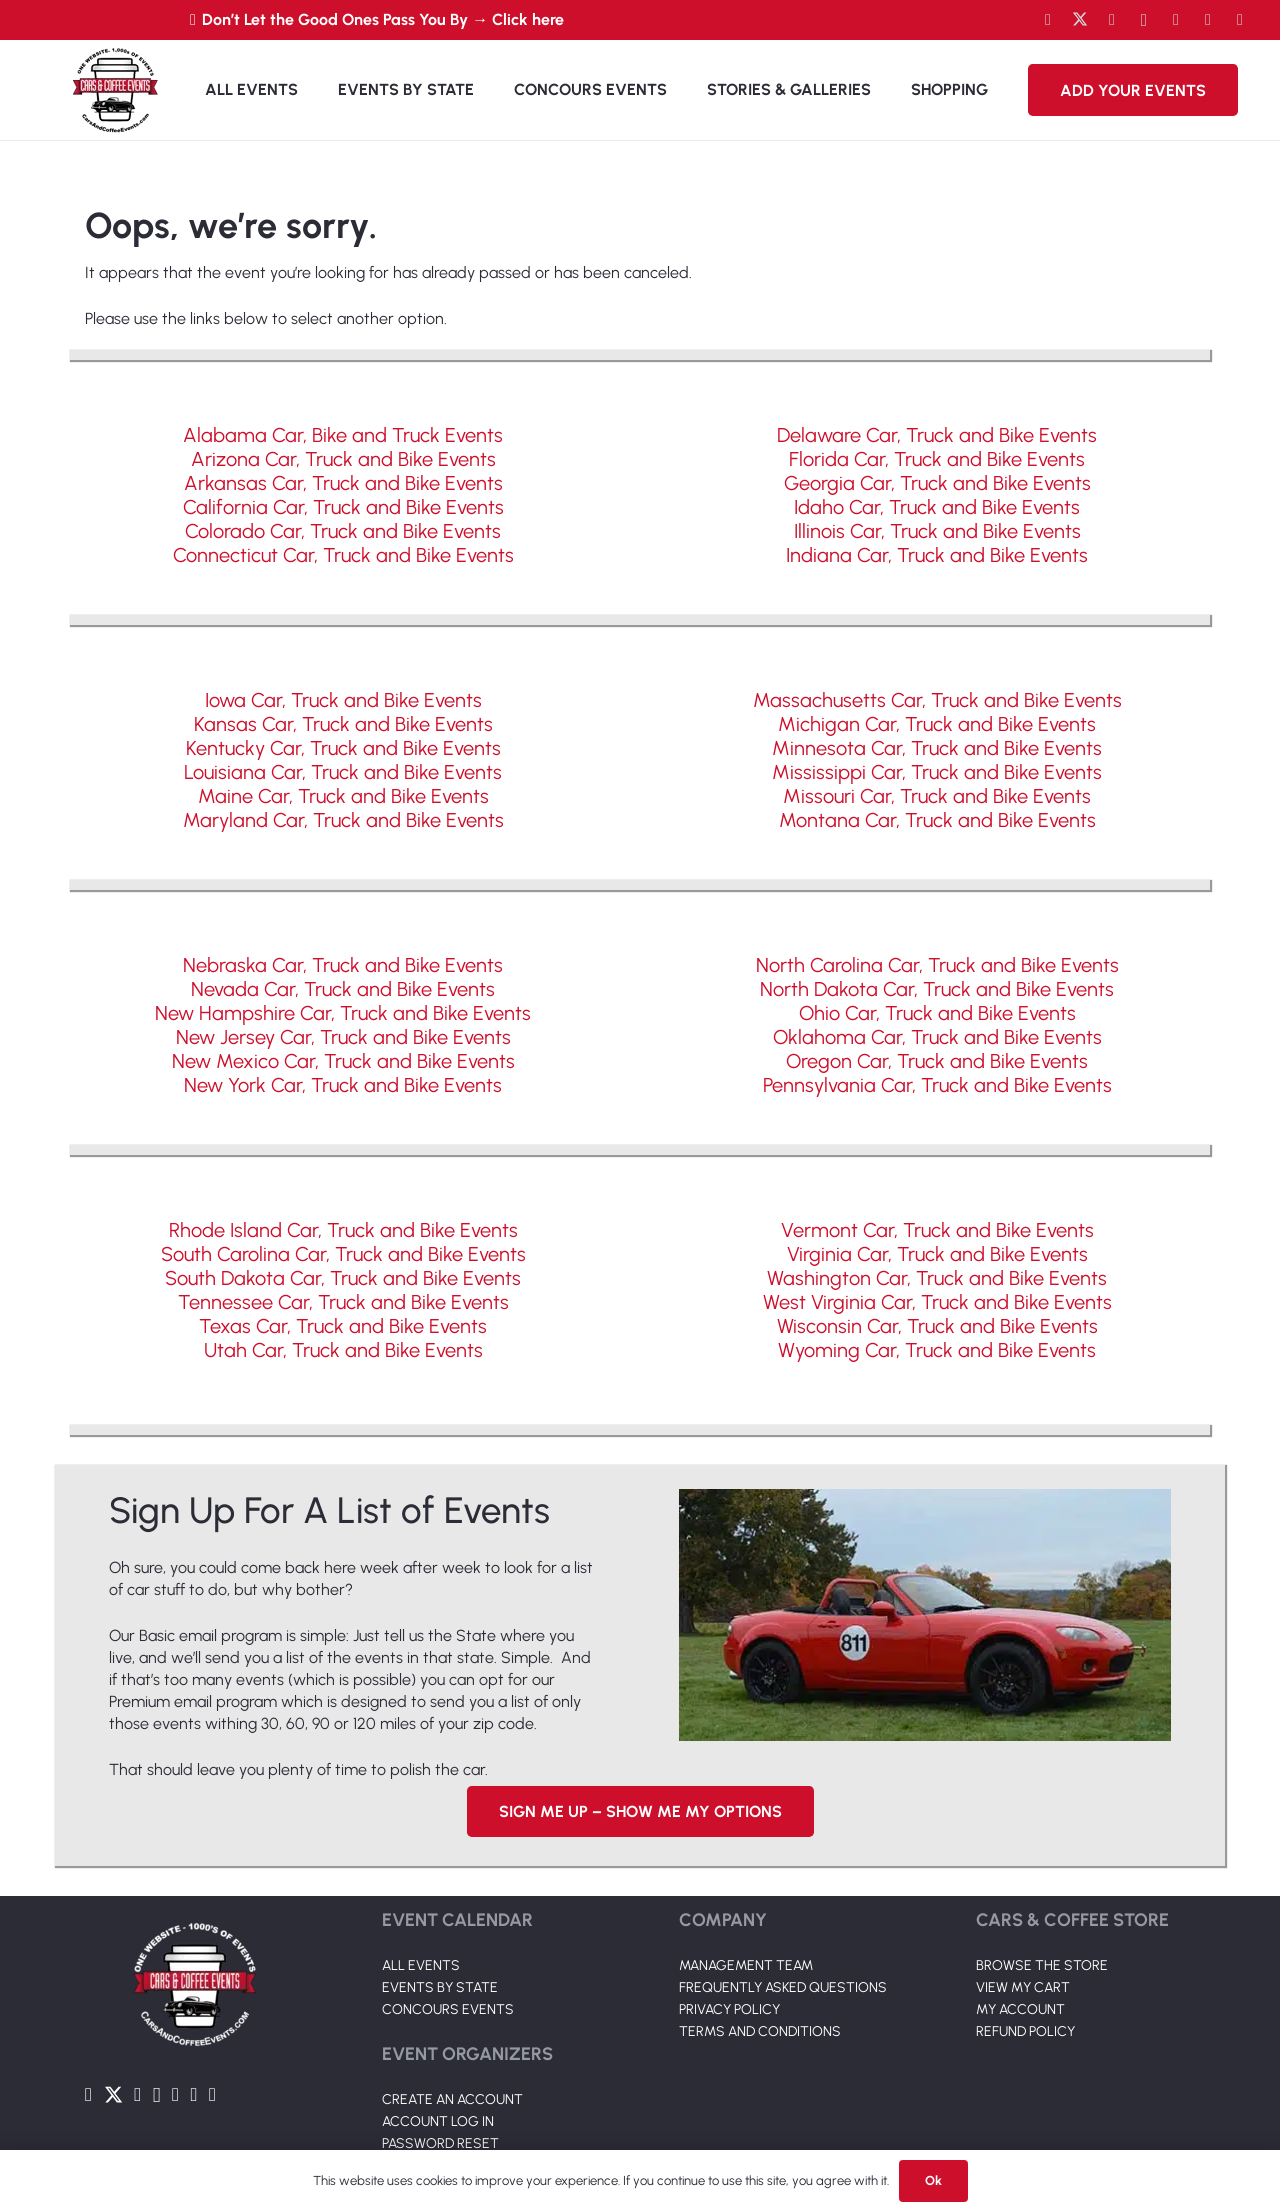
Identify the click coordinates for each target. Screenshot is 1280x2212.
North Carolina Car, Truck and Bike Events (937, 965)
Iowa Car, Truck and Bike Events (343, 700)
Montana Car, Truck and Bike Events (937, 820)
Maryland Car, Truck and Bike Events (343, 820)
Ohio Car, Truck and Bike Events (937, 1013)
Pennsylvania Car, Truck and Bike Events (937, 1085)
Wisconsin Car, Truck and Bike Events (937, 1326)
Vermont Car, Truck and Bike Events (937, 1230)
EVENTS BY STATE (440, 1987)
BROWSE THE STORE (1042, 1965)
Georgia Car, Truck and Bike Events (937, 483)
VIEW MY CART (1023, 1987)
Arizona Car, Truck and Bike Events (343, 459)
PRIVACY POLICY (729, 2009)
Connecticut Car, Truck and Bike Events (343, 555)
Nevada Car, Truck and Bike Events (343, 989)
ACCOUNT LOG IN (438, 2121)
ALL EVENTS (421, 1965)
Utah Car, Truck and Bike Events (343, 1350)
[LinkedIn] (1176, 20)
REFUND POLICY (1025, 2031)
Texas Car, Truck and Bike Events (343, 1326)
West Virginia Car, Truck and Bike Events (937, 1302)
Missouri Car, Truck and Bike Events (937, 796)
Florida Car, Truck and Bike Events (937, 459)
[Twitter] (1080, 20)
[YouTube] (1112, 20)
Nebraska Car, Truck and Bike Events (343, 965)
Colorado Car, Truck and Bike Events (343, 531)
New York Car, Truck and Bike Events (343, 1085)
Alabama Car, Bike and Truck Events (343, 435)
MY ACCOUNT (1020, 2009)
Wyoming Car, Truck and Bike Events (937, 1350)
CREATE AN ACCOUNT (452, 2099)
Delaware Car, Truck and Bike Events (937, 435)
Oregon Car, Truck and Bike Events (937, 1061)
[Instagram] (1144, 20)
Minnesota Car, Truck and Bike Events (937, 748)
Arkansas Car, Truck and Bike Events (343, 483)
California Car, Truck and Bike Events (343, 507)
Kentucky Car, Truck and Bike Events (343, 748)
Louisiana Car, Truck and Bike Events (343, 772)
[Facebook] (1048, 20)
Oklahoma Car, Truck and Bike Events (937, 1037)
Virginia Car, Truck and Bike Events (937, 1254)
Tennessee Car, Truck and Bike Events (343, 1302)
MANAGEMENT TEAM (746, 1965)
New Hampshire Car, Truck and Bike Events (343, 1013)
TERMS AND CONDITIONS (760, 2031)
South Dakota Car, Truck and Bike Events (343, 1278)
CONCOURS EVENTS (448, 2009)
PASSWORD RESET (440, 2143)
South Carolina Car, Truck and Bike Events (343, 1254)
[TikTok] (1208, 20)
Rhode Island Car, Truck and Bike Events (343, 1230)
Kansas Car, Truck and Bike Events (343, 724)
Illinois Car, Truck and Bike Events (937, 531)
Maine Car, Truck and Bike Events (343, 796)
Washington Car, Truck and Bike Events (937, 1278)
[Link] (115, 90)
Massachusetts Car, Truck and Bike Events (937, 700)
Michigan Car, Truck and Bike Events (937, 724)
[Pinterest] (1240, 20)
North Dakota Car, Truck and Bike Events (937, 989)
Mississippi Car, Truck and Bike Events (937, 772)
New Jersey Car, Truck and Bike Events (343, 1037)
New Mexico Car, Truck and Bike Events (343, 1061)
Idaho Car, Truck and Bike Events (937, 507)
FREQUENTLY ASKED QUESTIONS (783, 1987)
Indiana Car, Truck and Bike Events (937, 555)
